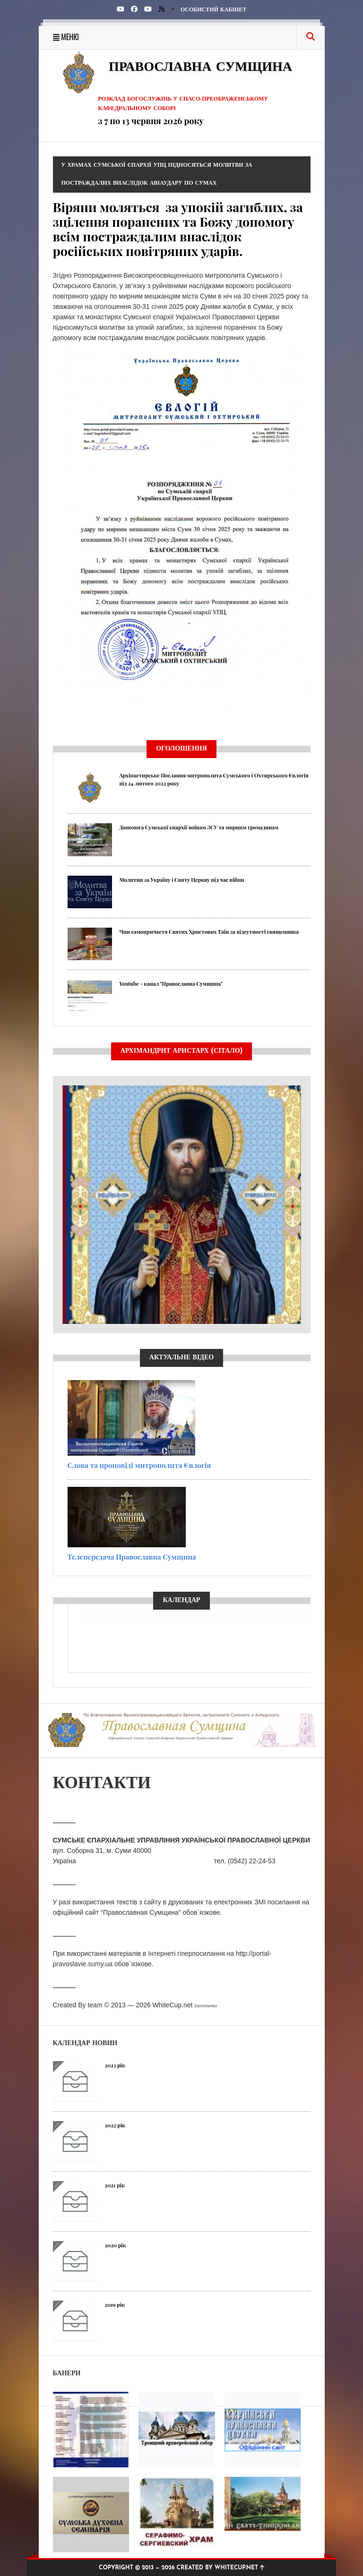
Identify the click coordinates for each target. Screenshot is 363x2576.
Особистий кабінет (213, 10)
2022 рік (115, 2125)
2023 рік (115, 2065)
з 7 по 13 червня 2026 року (151, 121)
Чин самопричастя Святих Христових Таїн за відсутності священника (209, 931)
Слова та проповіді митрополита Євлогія (139, 1465)
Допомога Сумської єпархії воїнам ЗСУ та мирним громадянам (199, 827)
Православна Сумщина (200, 67)
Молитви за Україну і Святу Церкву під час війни (182, 879)
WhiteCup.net (173, 2005)
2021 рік (115, 2185)
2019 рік (115, 2304)
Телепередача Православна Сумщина (132, 1556)
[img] (161, 9)
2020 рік (115, 2245)
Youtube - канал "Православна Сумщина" (171, 983)
